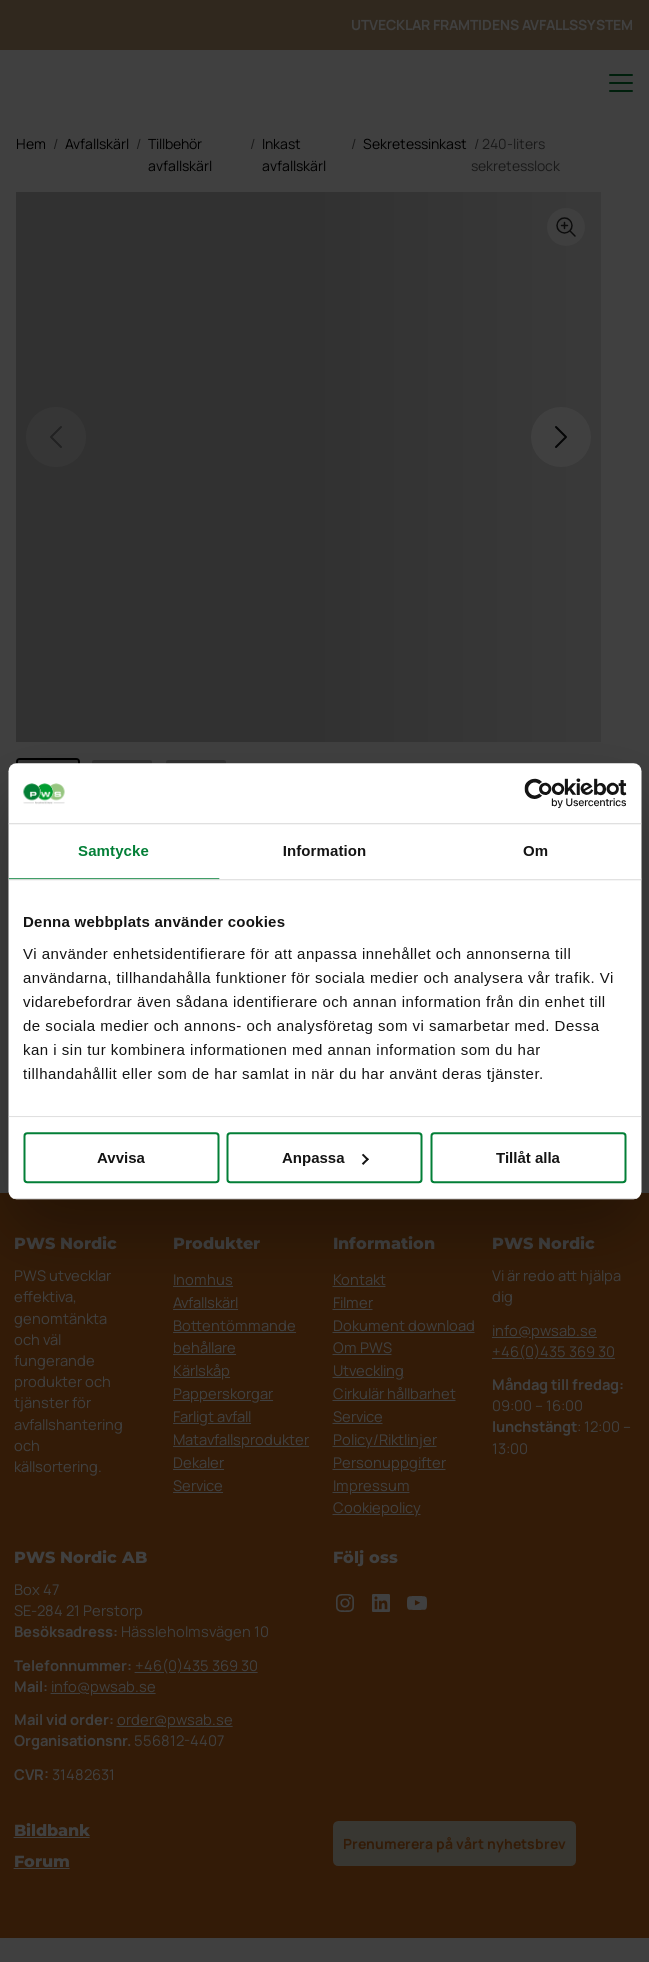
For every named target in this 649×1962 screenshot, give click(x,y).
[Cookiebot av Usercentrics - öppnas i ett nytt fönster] (538, 793)
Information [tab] (325, 850)
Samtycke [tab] (113, 850)
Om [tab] (535, 850)
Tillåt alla (528, 1157)
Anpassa (325, 1157)
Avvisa (121, 1157)
